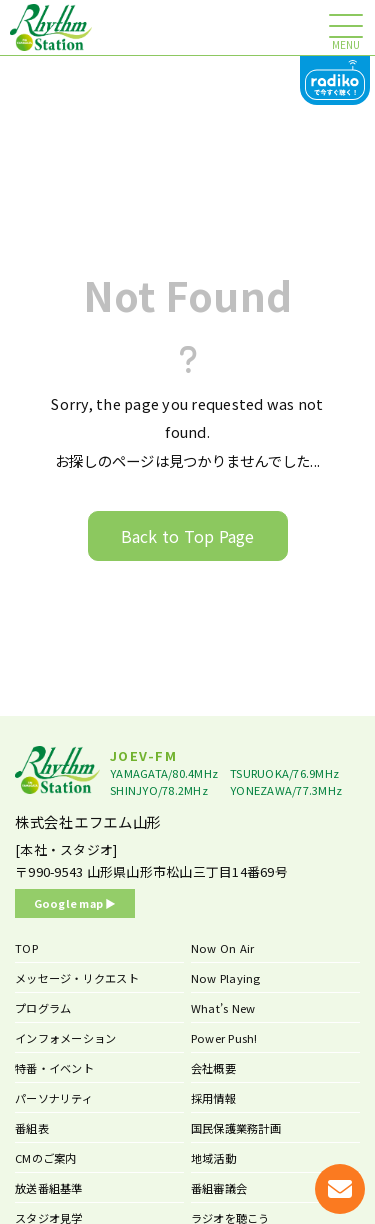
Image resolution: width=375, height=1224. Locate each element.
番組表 (32, 1128)
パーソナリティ (54, 1098)
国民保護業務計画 (236, 1128)
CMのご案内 (46, 1158)
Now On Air (223, 948)
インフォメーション (65, 1038)
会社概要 (213, 1068)
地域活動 (213, 1158)
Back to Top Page (188, 536)
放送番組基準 (49, 1188)
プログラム (43, 1008)
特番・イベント (54, 1068)
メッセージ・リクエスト (77, 978)
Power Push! (224, 1038)
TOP (26, 948)
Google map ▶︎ (75, 903)
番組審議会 (219, 1188)
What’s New (223, 1008)
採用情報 (213, 1098)
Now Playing (226, 978)
